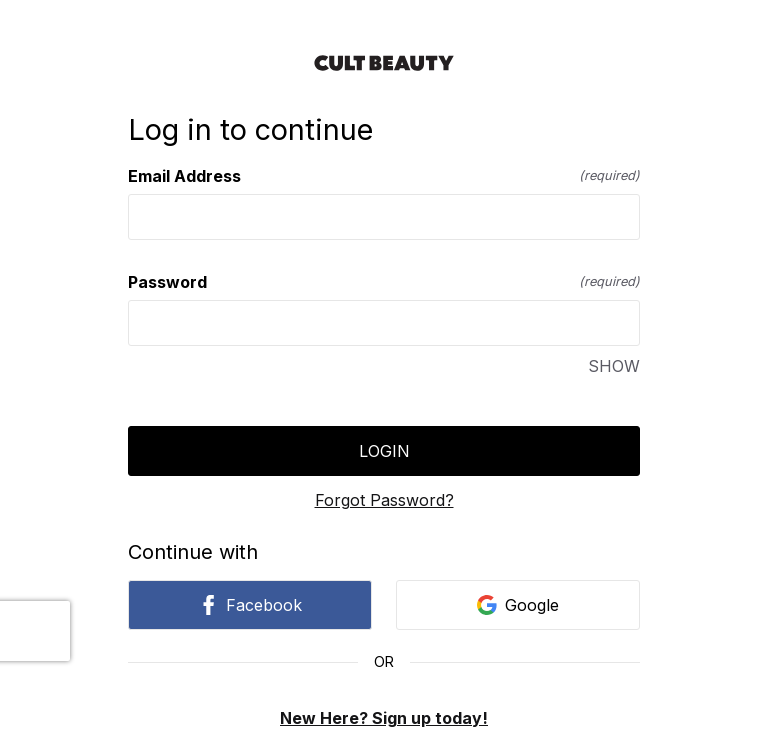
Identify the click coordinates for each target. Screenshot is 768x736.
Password (384, 282)
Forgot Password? (384, 500)
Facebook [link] (250, 605)
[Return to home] (384, 63)
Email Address (384, 176)
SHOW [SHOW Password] (614, 366)
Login (384, 451)
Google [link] (518, 605)
